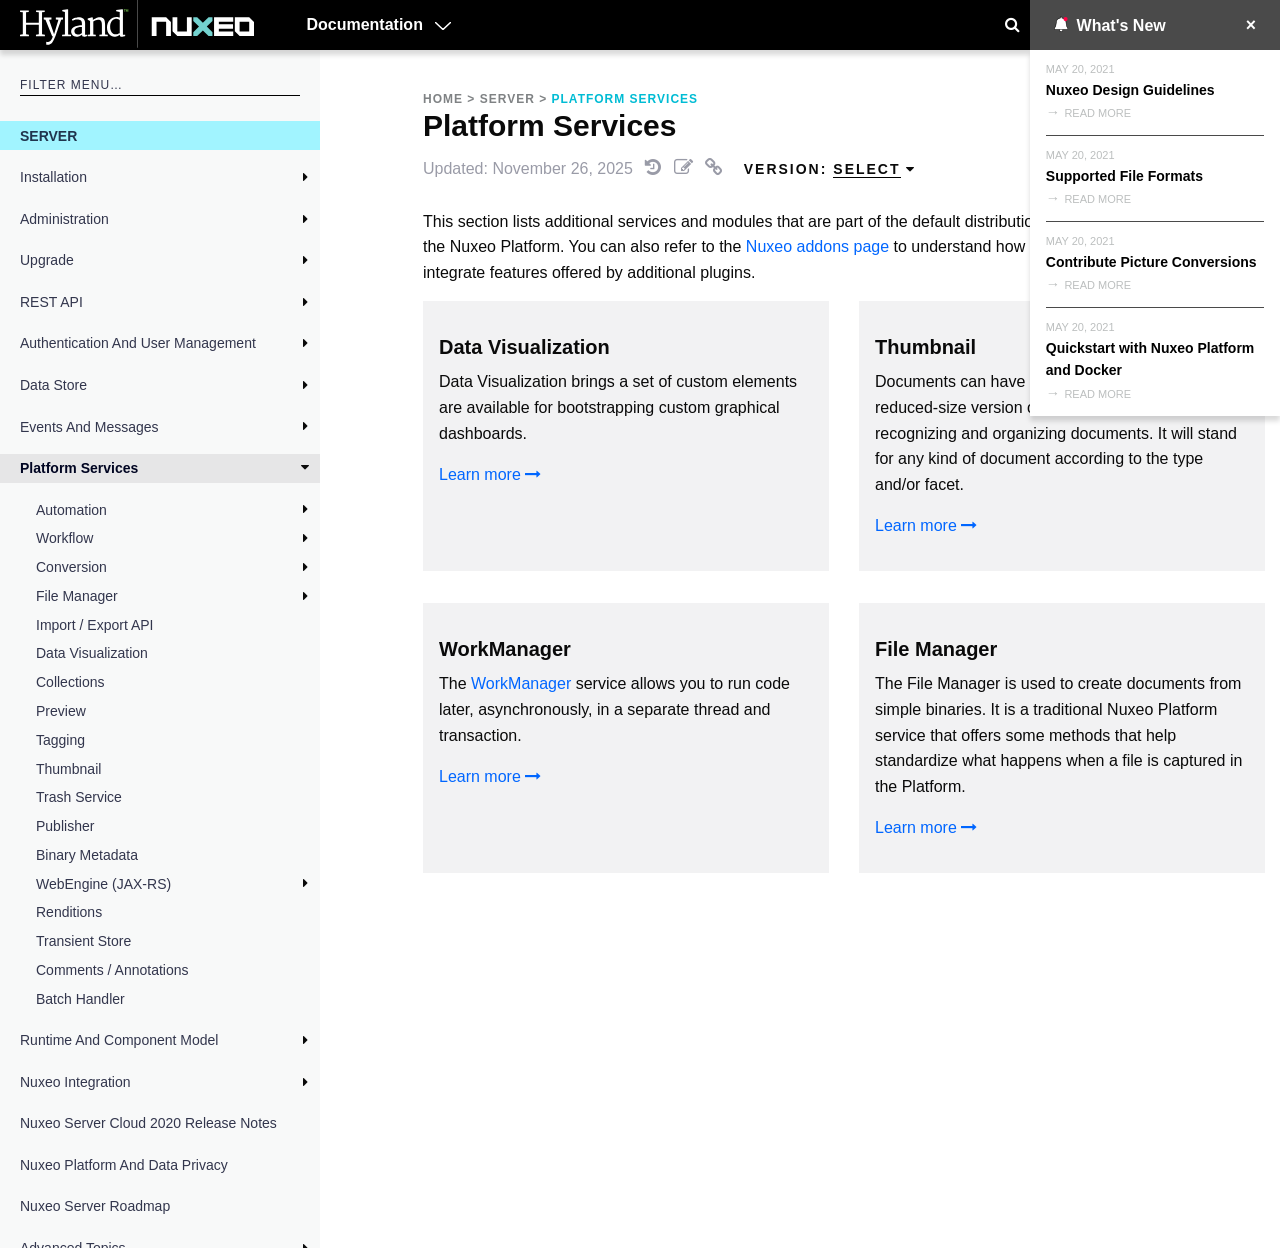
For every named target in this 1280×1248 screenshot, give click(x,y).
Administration (64, 219)
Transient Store (83, 941)
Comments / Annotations (112, 970)
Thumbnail (68, 769)
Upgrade (47, 260)
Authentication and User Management (138, 343)
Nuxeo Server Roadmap (95, 1206)
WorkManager (521, 683)
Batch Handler (80, 999)
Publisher (65, 826)
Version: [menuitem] (830, 169)
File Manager (77, 596)
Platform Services (79, 468)
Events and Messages (89, 427)
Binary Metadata (87, 855)
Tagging (60, 740)
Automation (71, 510)
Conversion (71, 567)
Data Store (53, 385)
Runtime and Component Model (119, 1040)
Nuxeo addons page (817, 246)
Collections (70, 682)
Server (48, 136)
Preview (61, 711)
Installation (53, 177)
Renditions (69, 912)
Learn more (490, 474)
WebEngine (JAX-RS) (103, 884)
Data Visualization (92, 653)
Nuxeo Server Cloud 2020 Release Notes (148, 1123)
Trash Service (79, 797)
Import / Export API (95, 625)
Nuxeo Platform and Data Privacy (124, 1165)
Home (443, 99)
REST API (51, 302)
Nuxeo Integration (75, 1082)
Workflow (64, 538)
